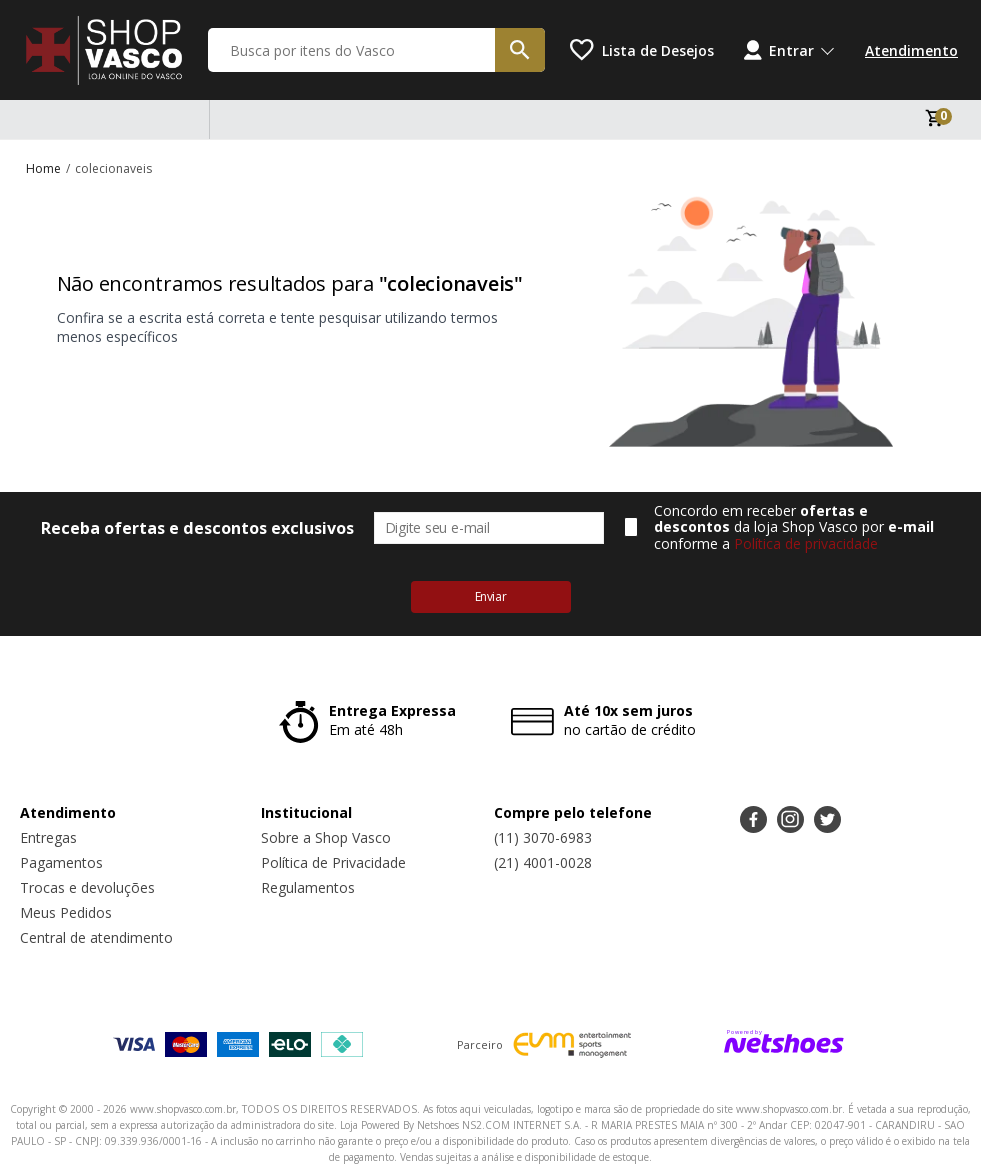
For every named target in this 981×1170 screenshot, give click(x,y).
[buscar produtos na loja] (520, 50)
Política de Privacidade (333, 862)
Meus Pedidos (66, 912)
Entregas (48, 837)
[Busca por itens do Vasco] (376, 50)
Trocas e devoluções (87, 887)
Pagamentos (61, 862)
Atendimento (911, 50)
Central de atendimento (96, 937)
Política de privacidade (806, 543)
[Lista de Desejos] (642, 50)
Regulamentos (308, 887)
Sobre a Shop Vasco (326, 837)
